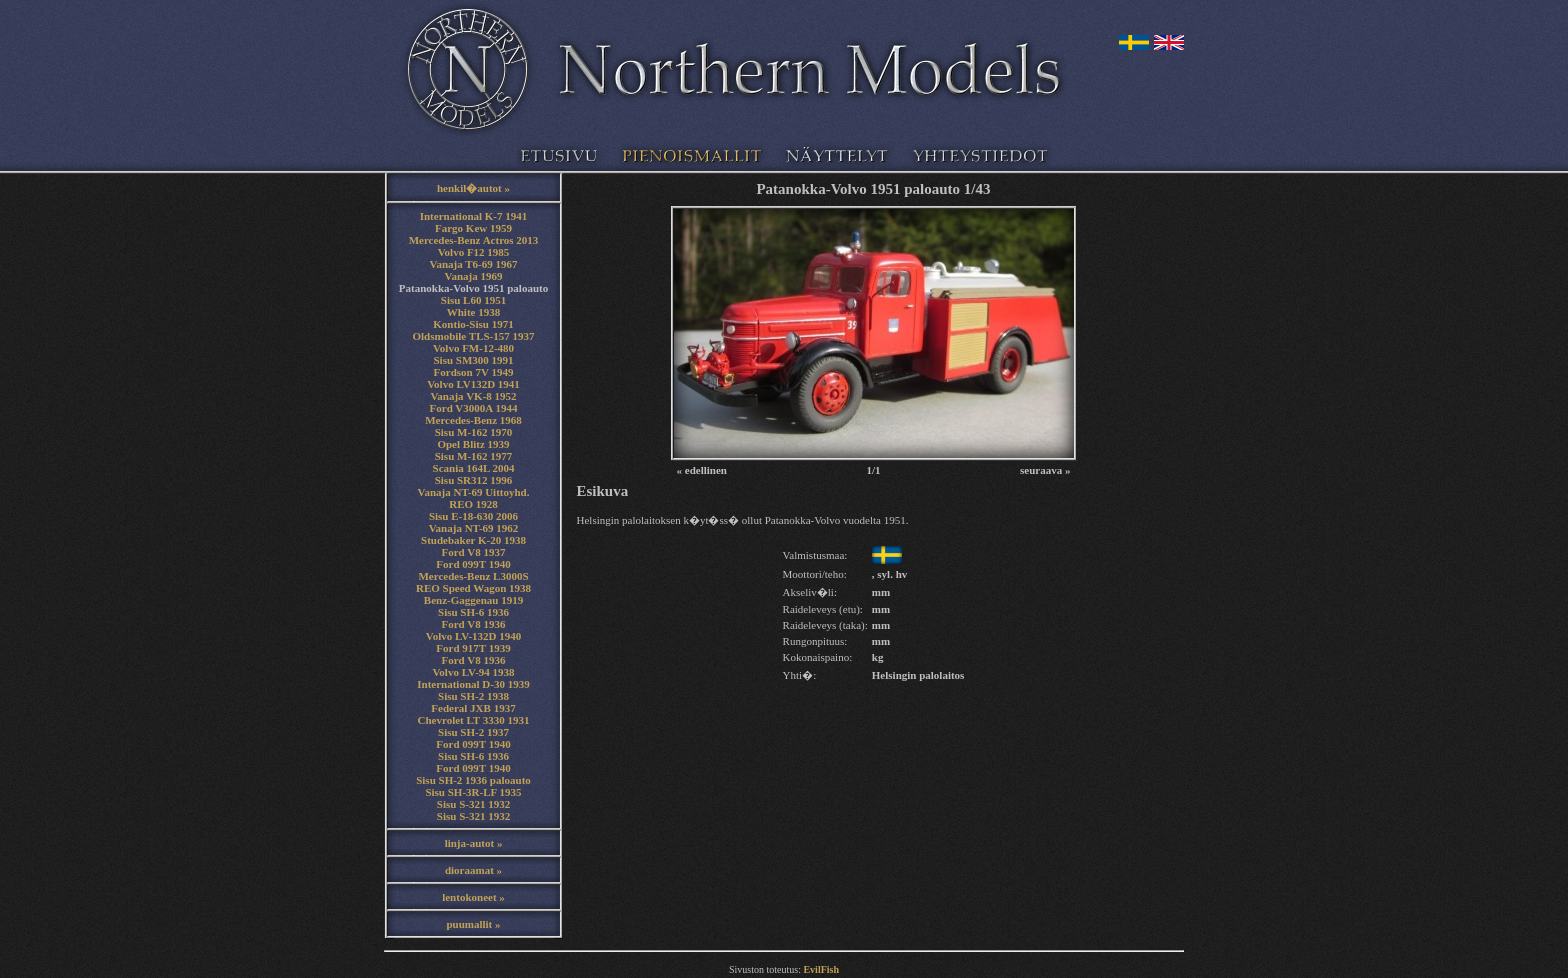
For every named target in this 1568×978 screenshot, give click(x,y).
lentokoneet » (473, 897)
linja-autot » (474, 843)
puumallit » (473, 924)
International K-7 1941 (474, 216)
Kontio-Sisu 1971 (473, 324)
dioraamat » (473, 870)
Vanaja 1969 (474, 276)
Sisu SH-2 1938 (473, 696)
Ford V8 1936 (474, 624)
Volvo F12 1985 (474, 252)
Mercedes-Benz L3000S (473, 576)
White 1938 (473, 312)
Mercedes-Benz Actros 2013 (474, 240)
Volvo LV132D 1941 (473, 384)
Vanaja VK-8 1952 (473, 396)
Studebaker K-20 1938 (473, 540)
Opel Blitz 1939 (473, 444)
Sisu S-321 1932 (473, 804)
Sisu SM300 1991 (473, 360)
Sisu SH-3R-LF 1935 (473, 792)
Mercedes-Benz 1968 (473, 420)
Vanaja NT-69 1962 (474, 528)
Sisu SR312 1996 (474, 480)
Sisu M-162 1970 (474, 432)
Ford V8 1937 (474, 552)
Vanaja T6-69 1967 (473, 264)
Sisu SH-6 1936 (473, 612)
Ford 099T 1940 (473, 564)
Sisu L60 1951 (473, 300)
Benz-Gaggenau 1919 (473, 600)
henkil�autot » (473, 188)
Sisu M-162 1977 (474, 456)
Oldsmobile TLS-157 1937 (473, 336)
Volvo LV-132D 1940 (474, 636)
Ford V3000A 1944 (474, 408)
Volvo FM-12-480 (473, 348)
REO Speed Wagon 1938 (473, 588)
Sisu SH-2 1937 (473, 732)
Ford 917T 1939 (473, 648)
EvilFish (821, 969)
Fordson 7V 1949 (474, 372)
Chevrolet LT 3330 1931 (474, 720)
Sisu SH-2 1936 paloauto (473, 780)
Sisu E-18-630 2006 (473, 516)
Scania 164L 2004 (474, 468)
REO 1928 (473, 504)
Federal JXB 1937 (473, 708)
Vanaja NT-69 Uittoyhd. (474, 492)
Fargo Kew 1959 (473, 228)
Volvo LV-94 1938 (473, 672)
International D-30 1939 (473, 684)
